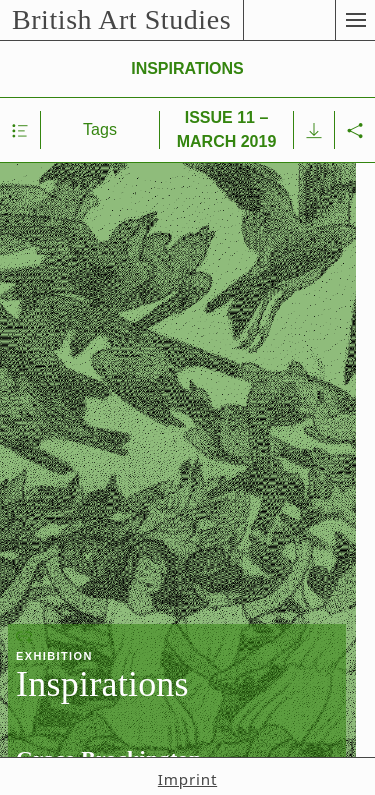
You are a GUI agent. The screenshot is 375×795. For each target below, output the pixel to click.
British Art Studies (121, 19)
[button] (355, 20)
